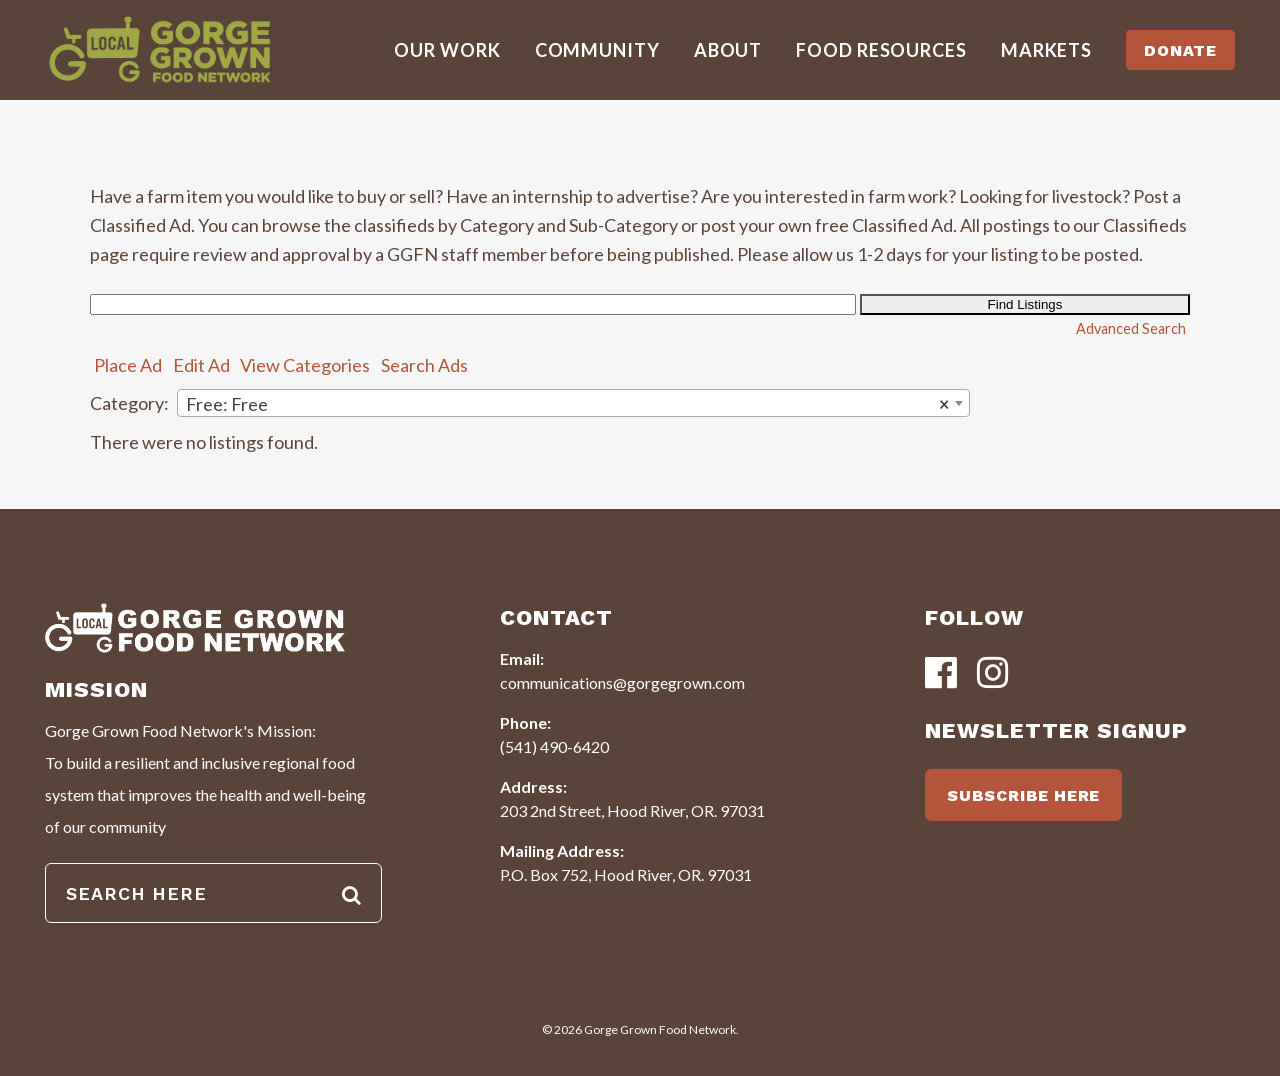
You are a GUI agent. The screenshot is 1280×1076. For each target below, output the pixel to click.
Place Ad (128, 365)
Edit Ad (201, 365)
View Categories (305, 365)
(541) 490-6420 (554, 746)
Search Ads (424, 365)
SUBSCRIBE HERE (1023, 795)
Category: (129, 403)
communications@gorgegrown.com (622, 682)
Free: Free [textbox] (567, 404)
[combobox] (573, 403)
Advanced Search (1131, 328)
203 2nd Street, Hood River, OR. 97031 (632, 810)
